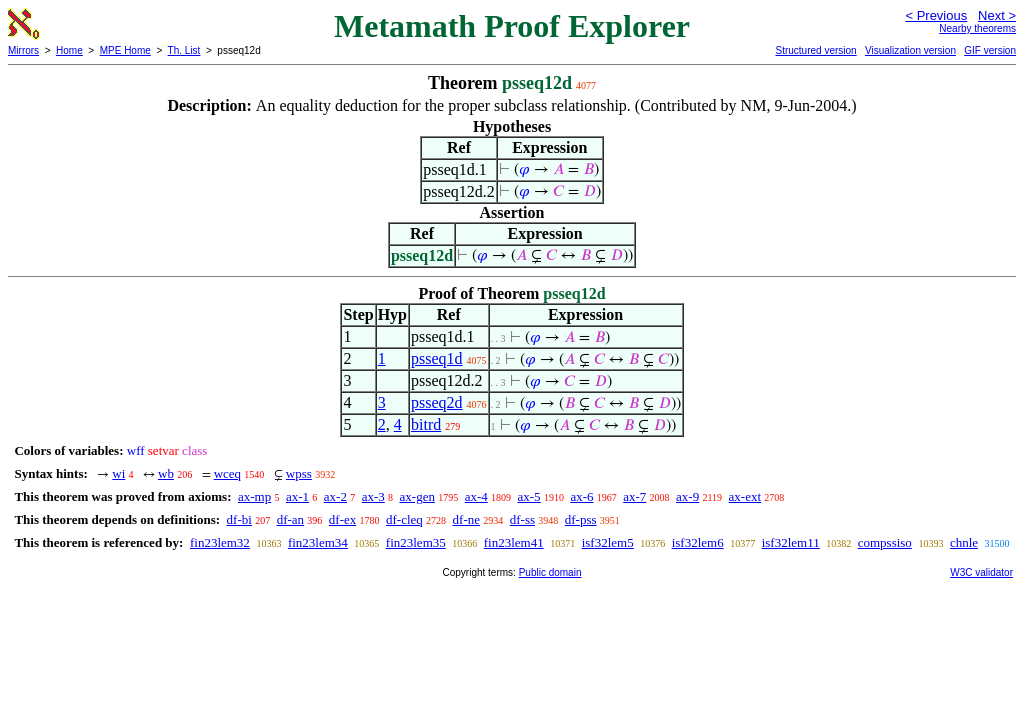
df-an (290, 519)
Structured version (815, 50)
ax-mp (254, 496)
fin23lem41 (514, 542)
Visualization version (910, 50)
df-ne (466, 519)
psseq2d (437, 402)
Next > (997, 15)
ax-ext (745, 496)
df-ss (522, 519)
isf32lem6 (698, 542)
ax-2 (335, 496)
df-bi (239, 519)
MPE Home (125, 50)
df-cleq (404, 519)
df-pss (581, 519)
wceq (227, 473)
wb (166, 473)
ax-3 (373, 496)
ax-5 (529, 496)
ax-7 (634, 496)
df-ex (342, 519)
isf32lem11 (791, 542)
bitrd (426, 424)
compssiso (885, 542)
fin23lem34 (318, 542)
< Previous (936, 15)
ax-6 (581, 496)
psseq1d (437, 358)
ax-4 (476, 496)
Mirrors (23, 50)
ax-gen (417, 496)
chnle (964, 542)
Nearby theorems (977, 28)
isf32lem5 (608, 542)
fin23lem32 (220, 542)
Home (69, 50)
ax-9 (687, 496)
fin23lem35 (416, 542)
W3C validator (981, 572)
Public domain (550, 572)
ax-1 (297, 496)
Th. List (184, 50)
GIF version (990, 50)
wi (118, 473)
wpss (299, 473)
